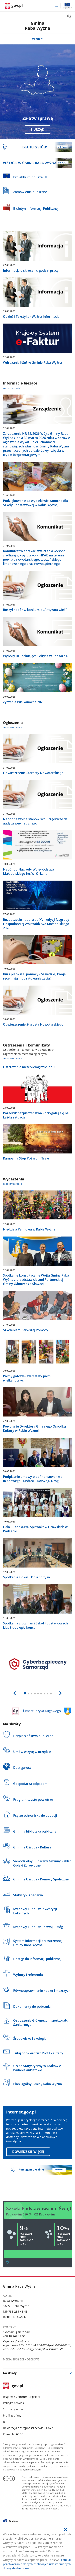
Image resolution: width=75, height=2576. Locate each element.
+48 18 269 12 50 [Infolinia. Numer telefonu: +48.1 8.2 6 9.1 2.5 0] (14, 2336)
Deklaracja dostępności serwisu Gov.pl (28, 2428)
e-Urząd (37, 129)
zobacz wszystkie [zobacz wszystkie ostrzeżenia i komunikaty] (12, 1058)
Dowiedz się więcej (28, 2151)
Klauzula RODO (13, 2434)
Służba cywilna (13, 2409)
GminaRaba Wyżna (37, 25)
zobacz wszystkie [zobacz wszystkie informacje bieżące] (12, 388)
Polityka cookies (13, 2403)
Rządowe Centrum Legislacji (22, 2397)
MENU (38, 39)
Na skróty (10, 2373)
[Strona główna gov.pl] (14, 6)
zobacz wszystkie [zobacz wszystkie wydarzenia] (12, 1183)
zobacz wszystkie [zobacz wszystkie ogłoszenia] (12, 727)
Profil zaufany (12, 2415)
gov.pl (13, 2386)
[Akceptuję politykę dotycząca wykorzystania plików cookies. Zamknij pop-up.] (65, 2530)
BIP (5, 2422)
